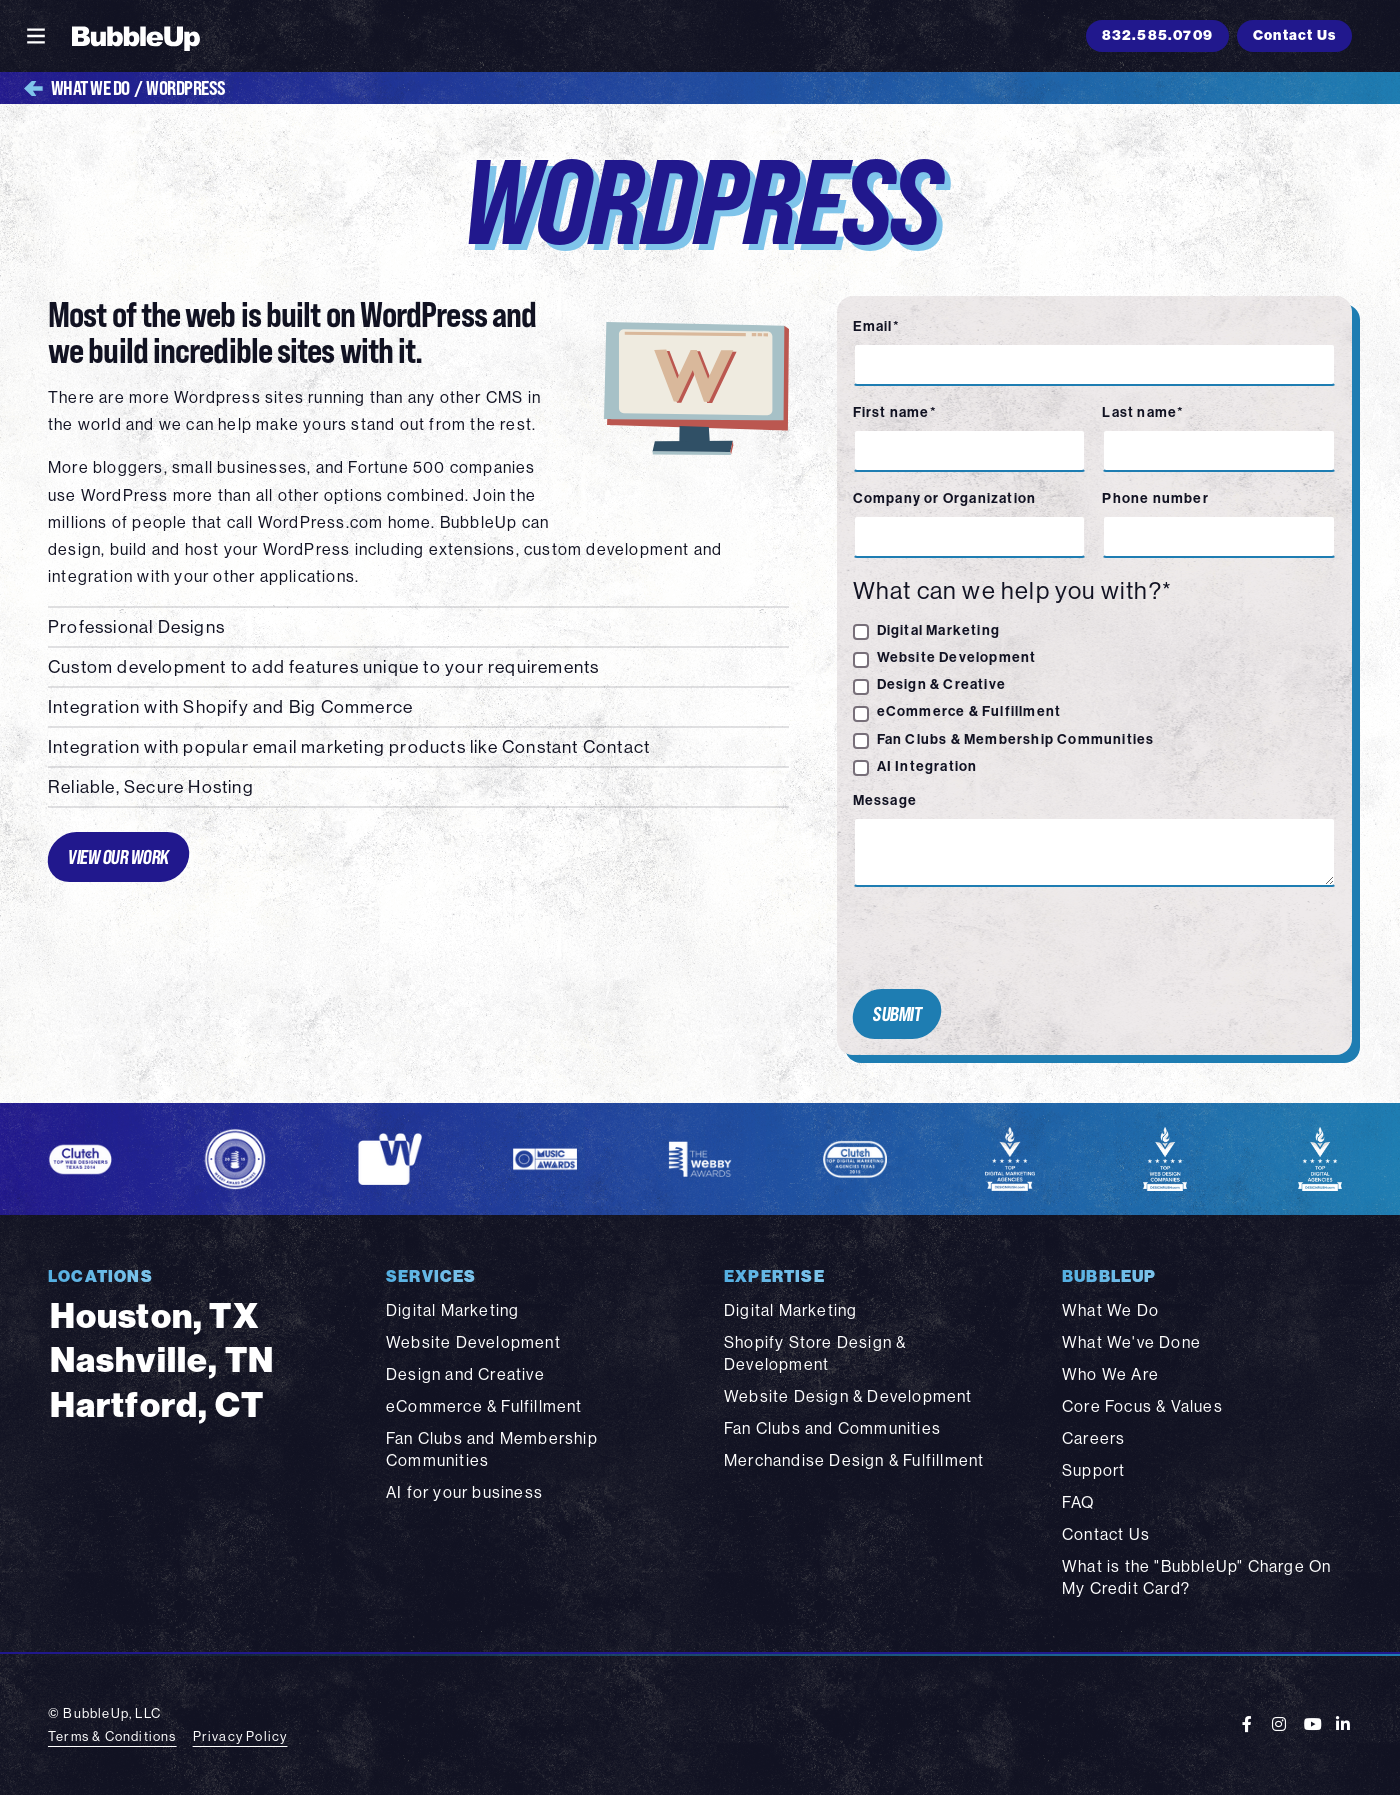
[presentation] (997, 938)
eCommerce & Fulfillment (969, 711)
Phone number (1155, 498)
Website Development (957, 657)
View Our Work (118, 856)
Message (885, 800)
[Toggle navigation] (36, 36)
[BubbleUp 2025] (136, 36)
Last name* (1143, 412)
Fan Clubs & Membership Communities (1016, 739)
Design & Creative (941, 684)
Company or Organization (945, 498)
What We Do (77, 88)
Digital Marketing (938, 630)
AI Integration (927, 766)
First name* (895, 412)
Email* (876, 326)
